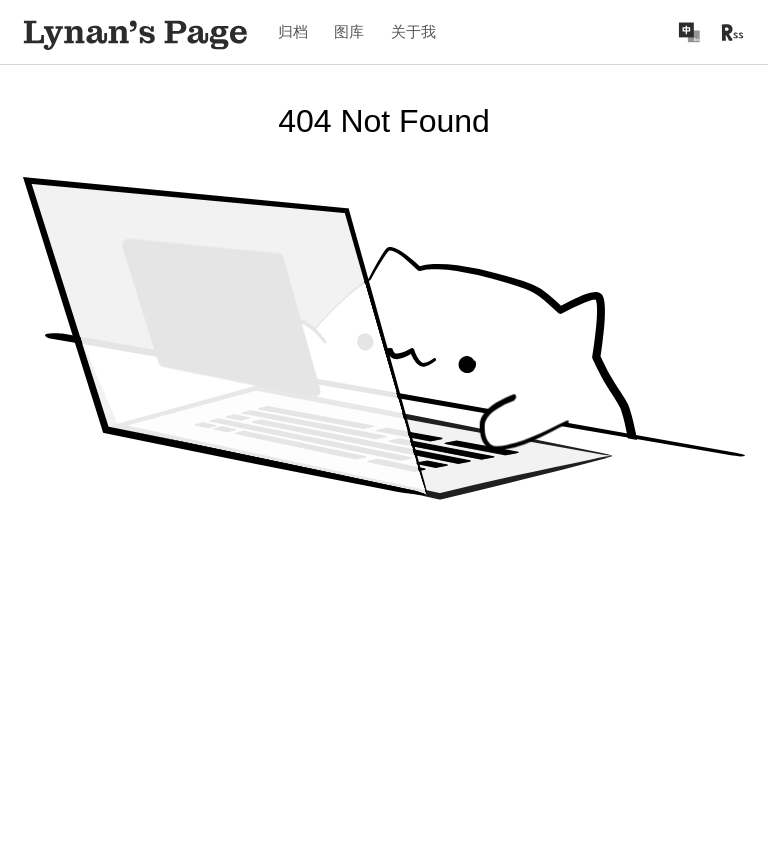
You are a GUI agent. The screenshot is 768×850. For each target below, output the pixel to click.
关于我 (413, 31)
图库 (349, 31)
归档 (293, 31)
